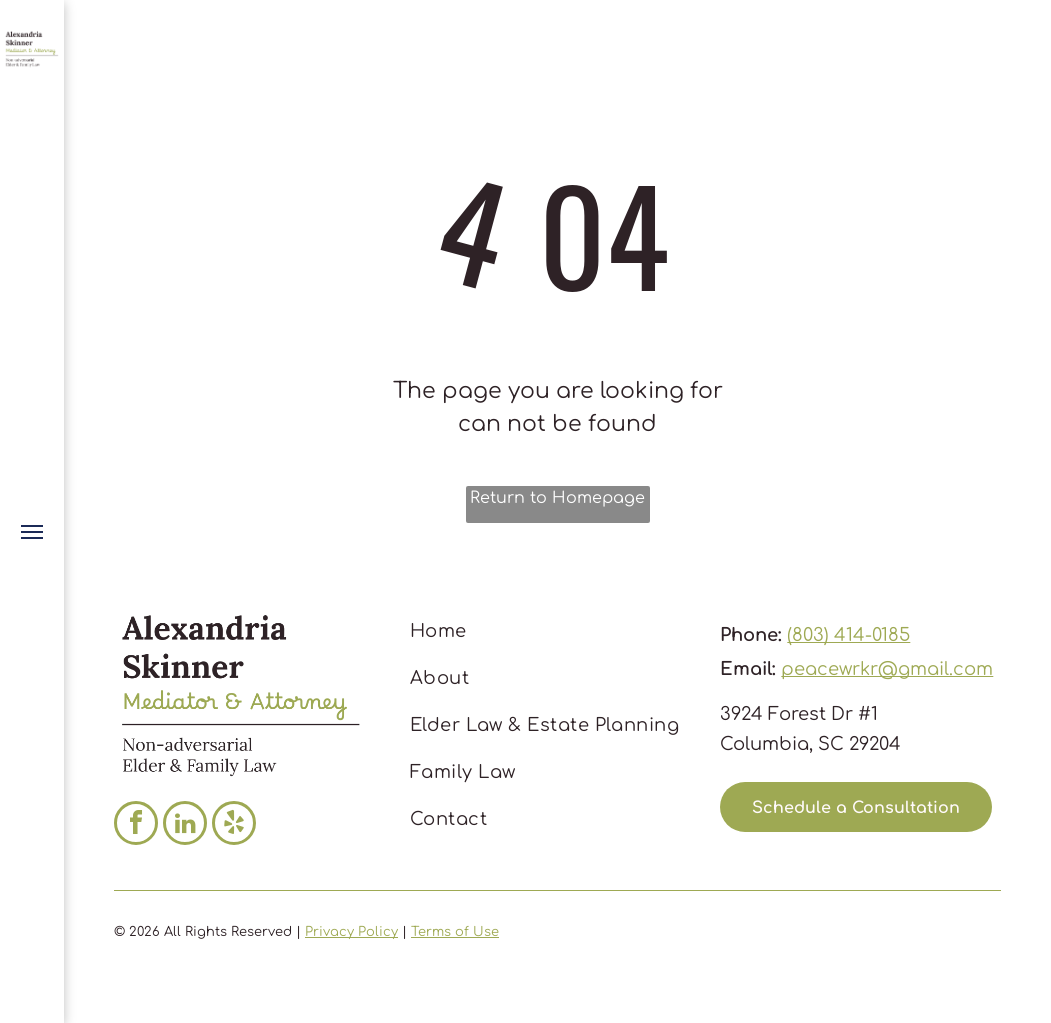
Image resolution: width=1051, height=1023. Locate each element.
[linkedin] (185, 825)
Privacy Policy (351, 932)
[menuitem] (551, 631)
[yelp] (234, 825)
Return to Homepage (557, 498)
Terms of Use (455, 932)
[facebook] (136, 825)
